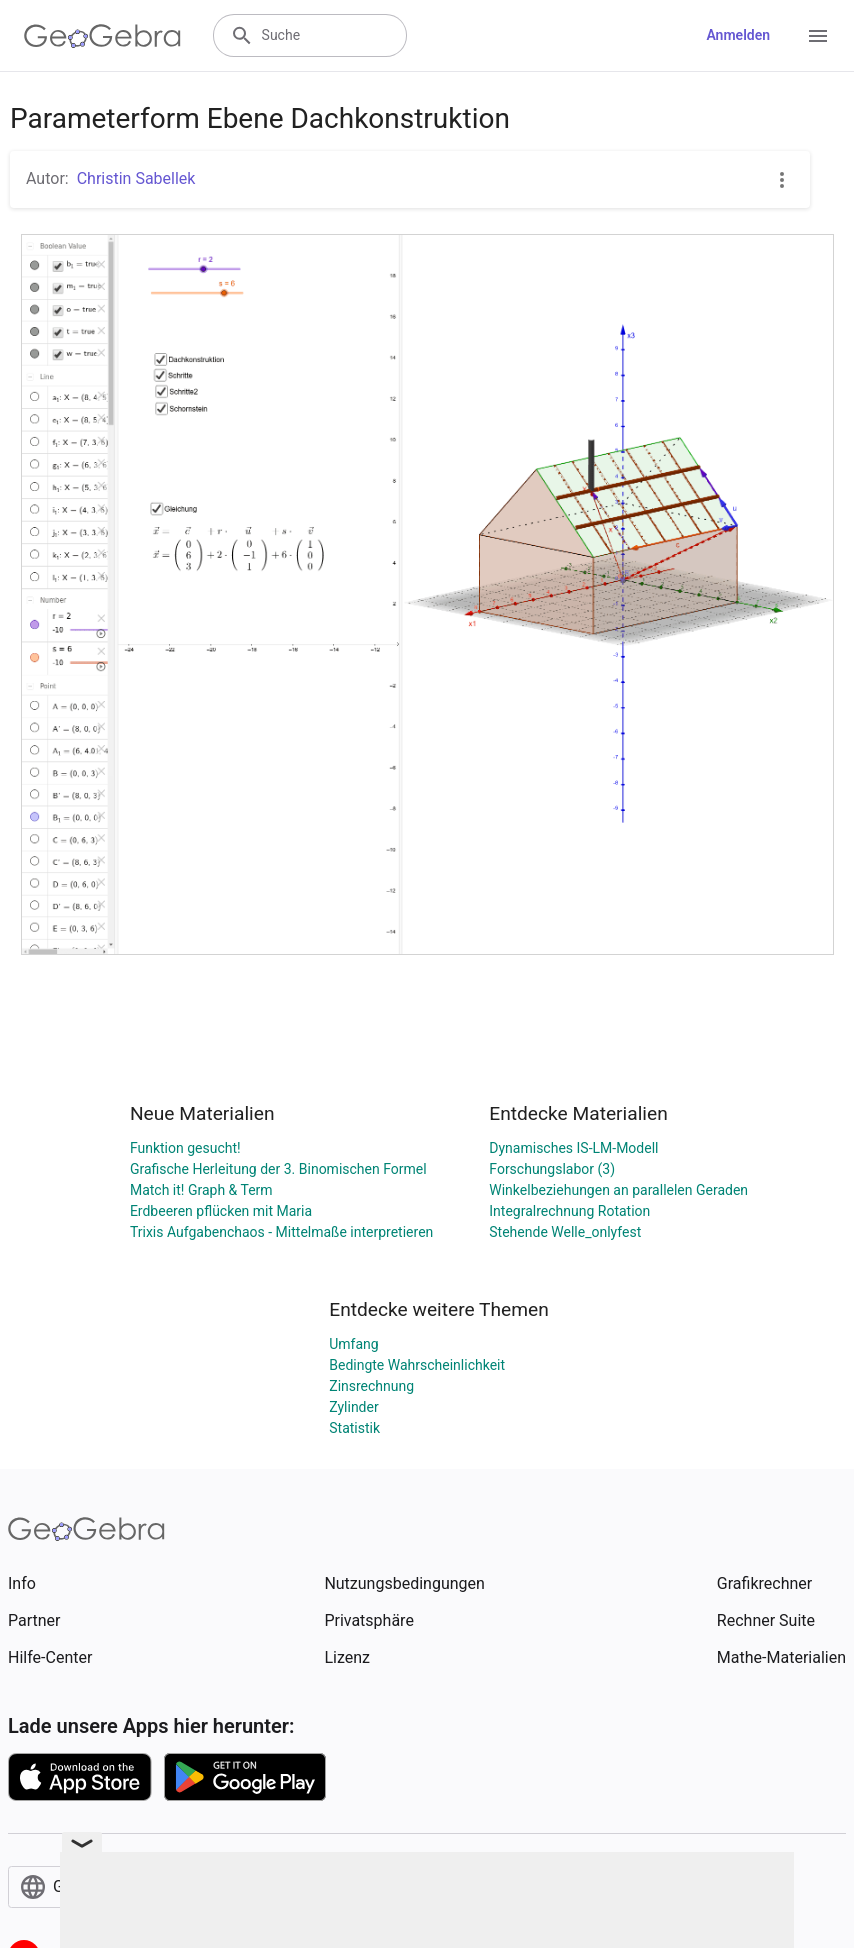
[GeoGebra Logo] (102, 36)
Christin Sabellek (136, 178)
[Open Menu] (818, 36)
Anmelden (738, 35)
